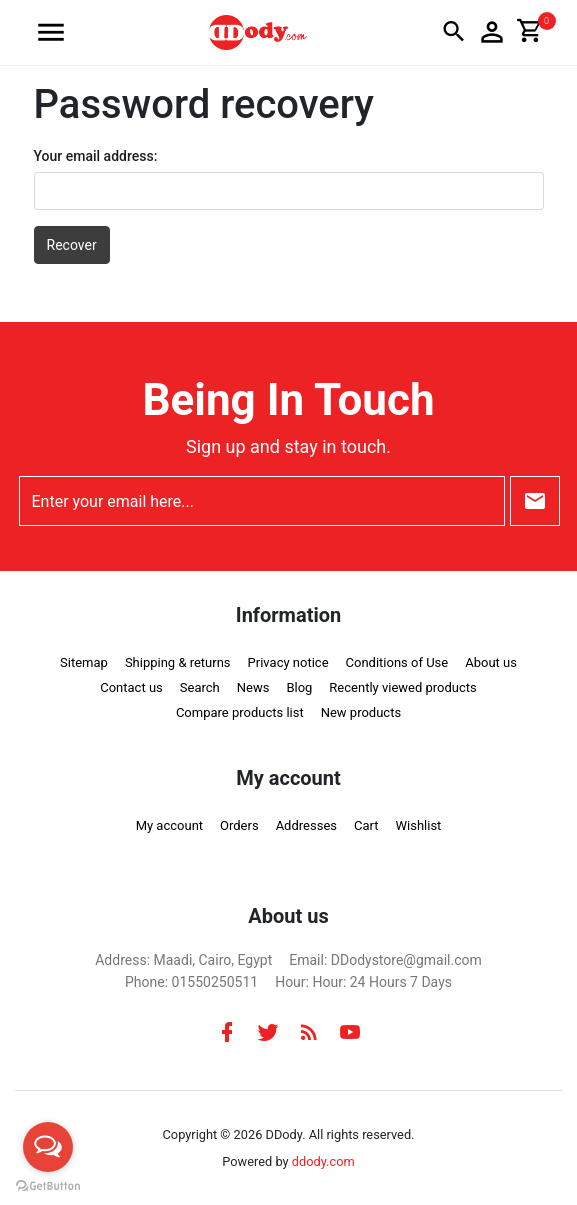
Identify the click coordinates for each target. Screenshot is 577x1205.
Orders (239, 825)
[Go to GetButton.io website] (48, 1185)
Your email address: (96, 156)
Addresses (306, 825)
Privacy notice (288, 662)
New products (361, 712)
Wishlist (419, 825)
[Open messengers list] (48, 1147)
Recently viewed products (402, 687)
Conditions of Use (397, 662)
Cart (366, 825)
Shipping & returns (178, 662)
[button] (51, 32)
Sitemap (84, 662)
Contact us (131, 687)
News (253, 687)
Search (200, 687)
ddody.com (323, 1161)
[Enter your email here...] (262, 501)
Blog (299, 687)
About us (491, 662)
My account (169, 825)
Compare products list (240, 712)
